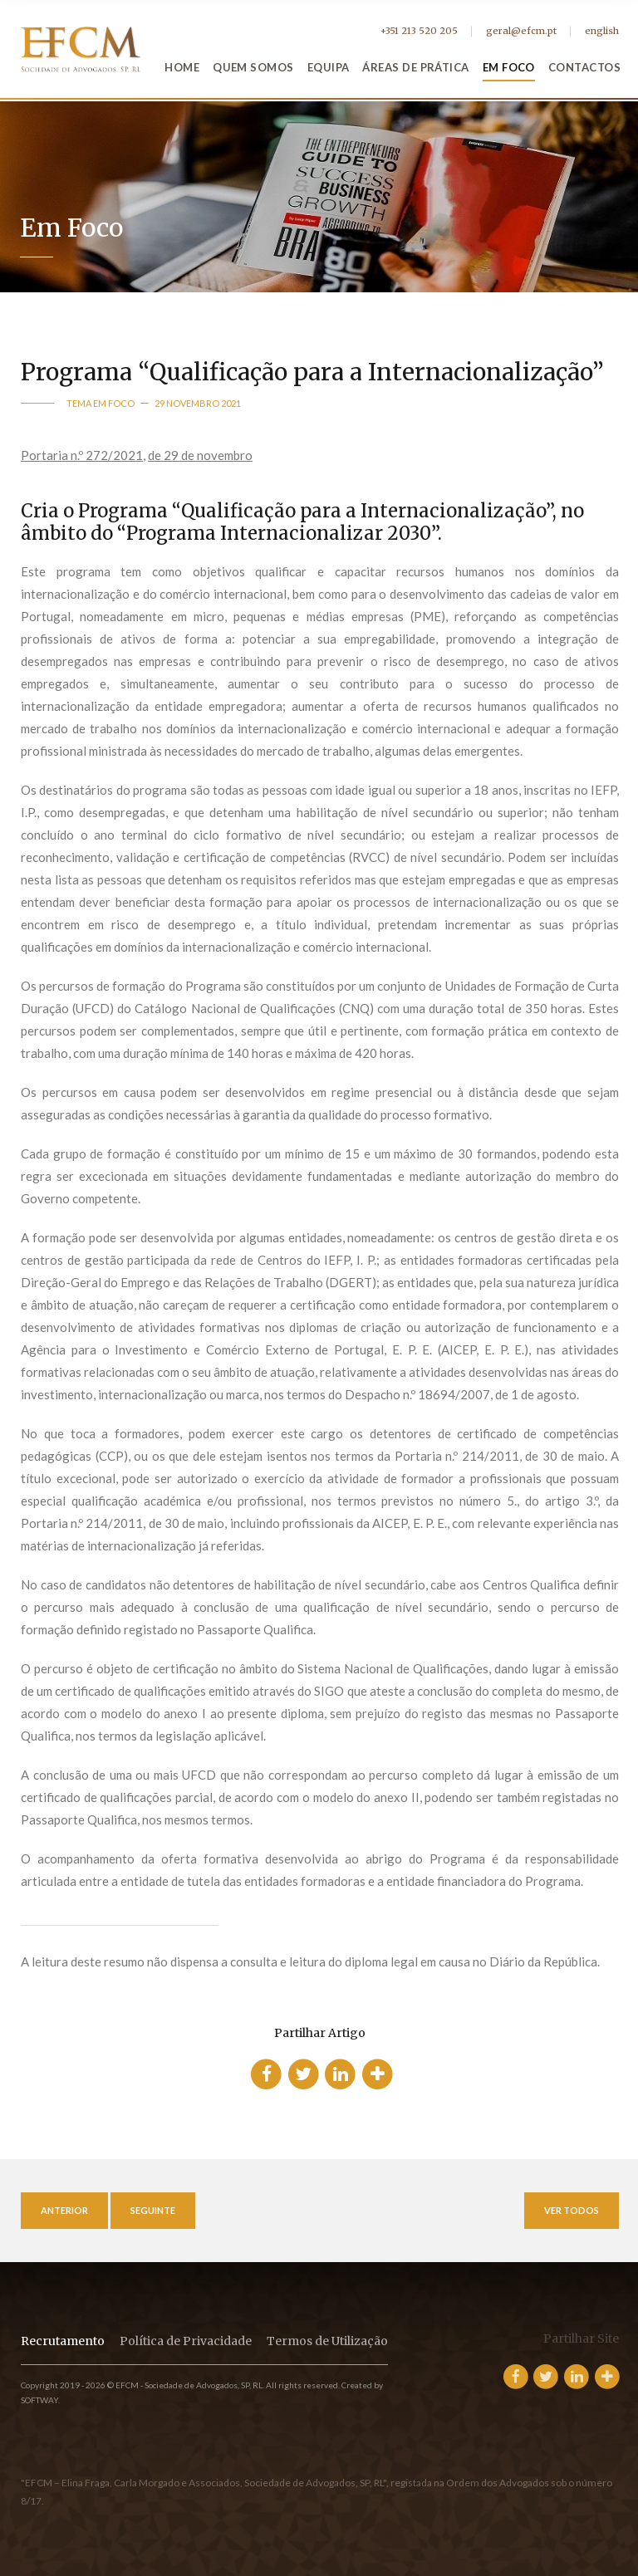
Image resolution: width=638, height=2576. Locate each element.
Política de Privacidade (186, 2341)
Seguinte (152, 2210)
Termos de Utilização (327, 2341)
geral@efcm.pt (521, 31)
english (602, 31)
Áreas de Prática (415, 67)
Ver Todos (571, 2210)
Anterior (64, 2210)
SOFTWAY (39, 2400)
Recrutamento (63, 2341)
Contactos (584, 67)
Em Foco (509, 67)
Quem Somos (253, 67)
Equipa (328, 67)
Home (181, 67)
